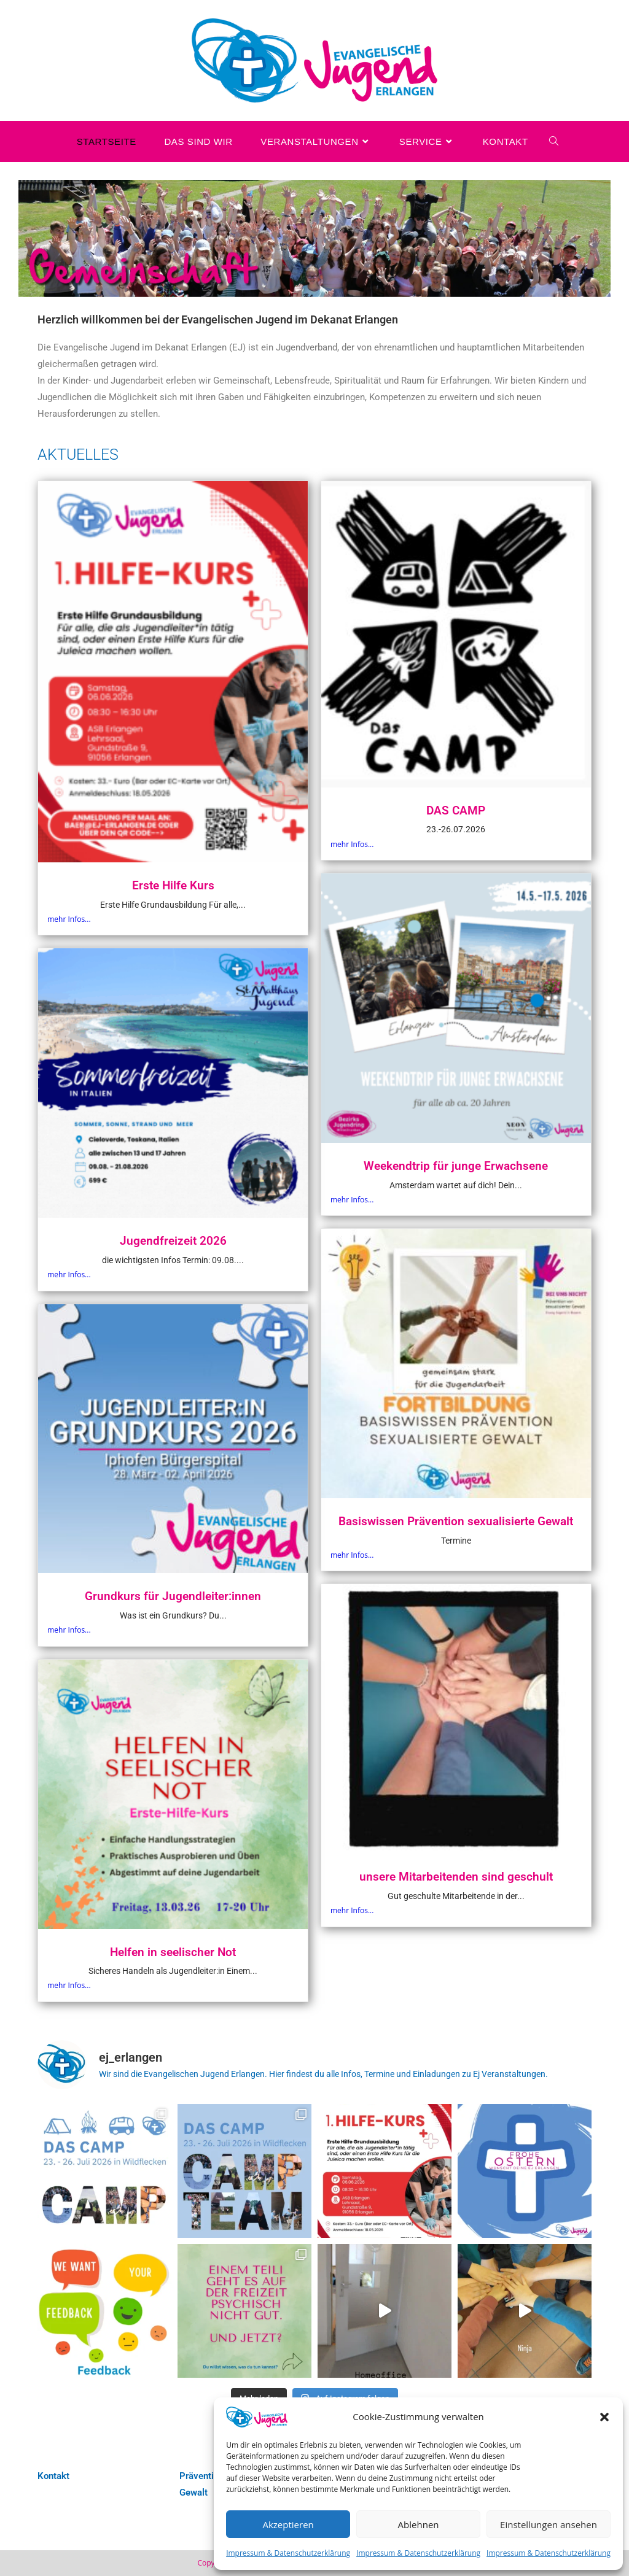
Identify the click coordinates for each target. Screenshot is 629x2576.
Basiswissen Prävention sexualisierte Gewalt (455, 1521)
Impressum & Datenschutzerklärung (288, 2553)
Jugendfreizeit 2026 (173, 1241)
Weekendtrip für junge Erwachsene (456, 1166)
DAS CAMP (455, 810)
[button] (604, 2417)
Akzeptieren (287, 2524)
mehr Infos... (68, 919)
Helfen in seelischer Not (173, 1952)
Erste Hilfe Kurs (173, 885)
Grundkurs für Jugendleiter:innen (173, 1596)
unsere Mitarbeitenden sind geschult (456, 1877)
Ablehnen (418, 2524)
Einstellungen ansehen (548, 2524)
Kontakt (53, 2475)
